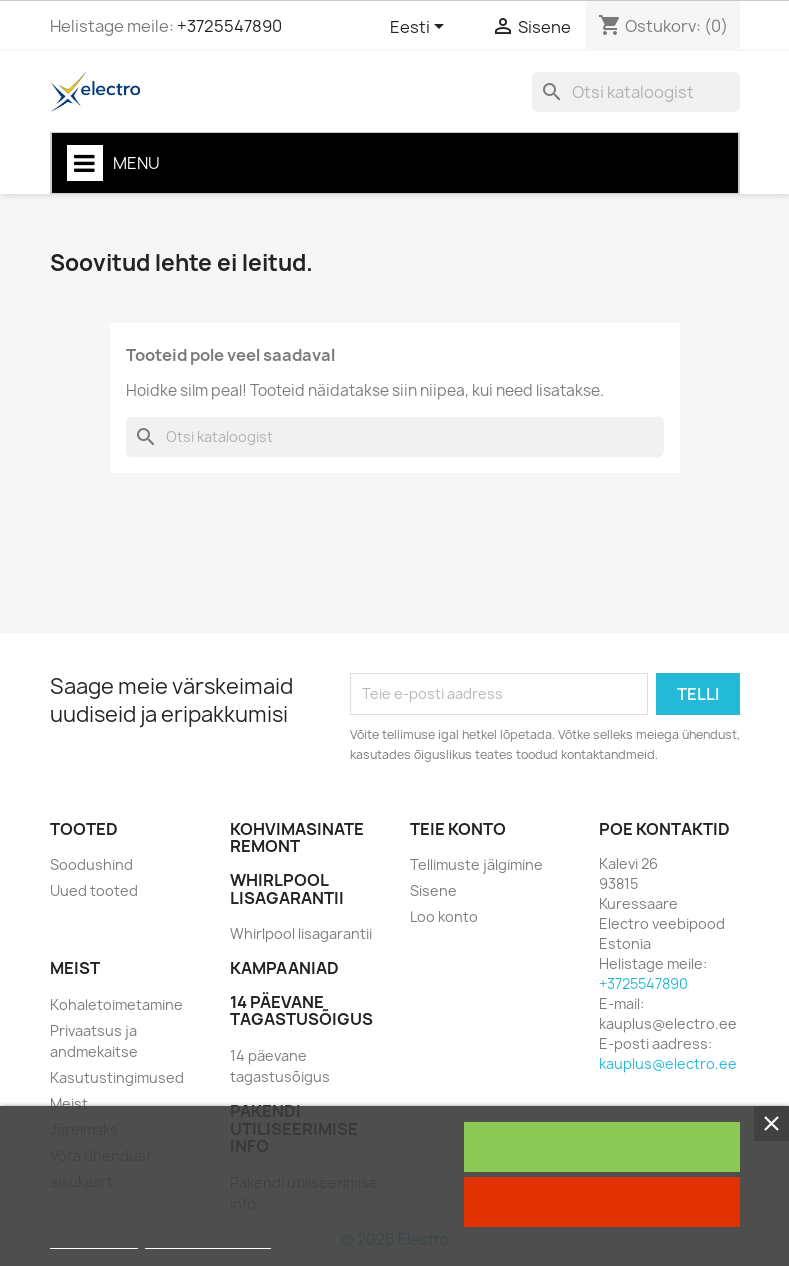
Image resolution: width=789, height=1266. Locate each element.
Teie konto (458, 829)
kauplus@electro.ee (668, 1063)
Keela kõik (601, 1202)
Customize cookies (208, 1239)
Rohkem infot (94, 1239)
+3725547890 (229, 26)
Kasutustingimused (117, 1077)
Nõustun (601, 1147)
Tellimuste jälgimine (476, 864)
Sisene (433, 890)
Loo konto (444, 916)
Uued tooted (94, 890)
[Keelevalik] (420, 28)
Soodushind (91, 864)
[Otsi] (636, 92)
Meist (69, 1103)
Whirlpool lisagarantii (301, 933)
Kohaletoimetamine (116, 1004)
